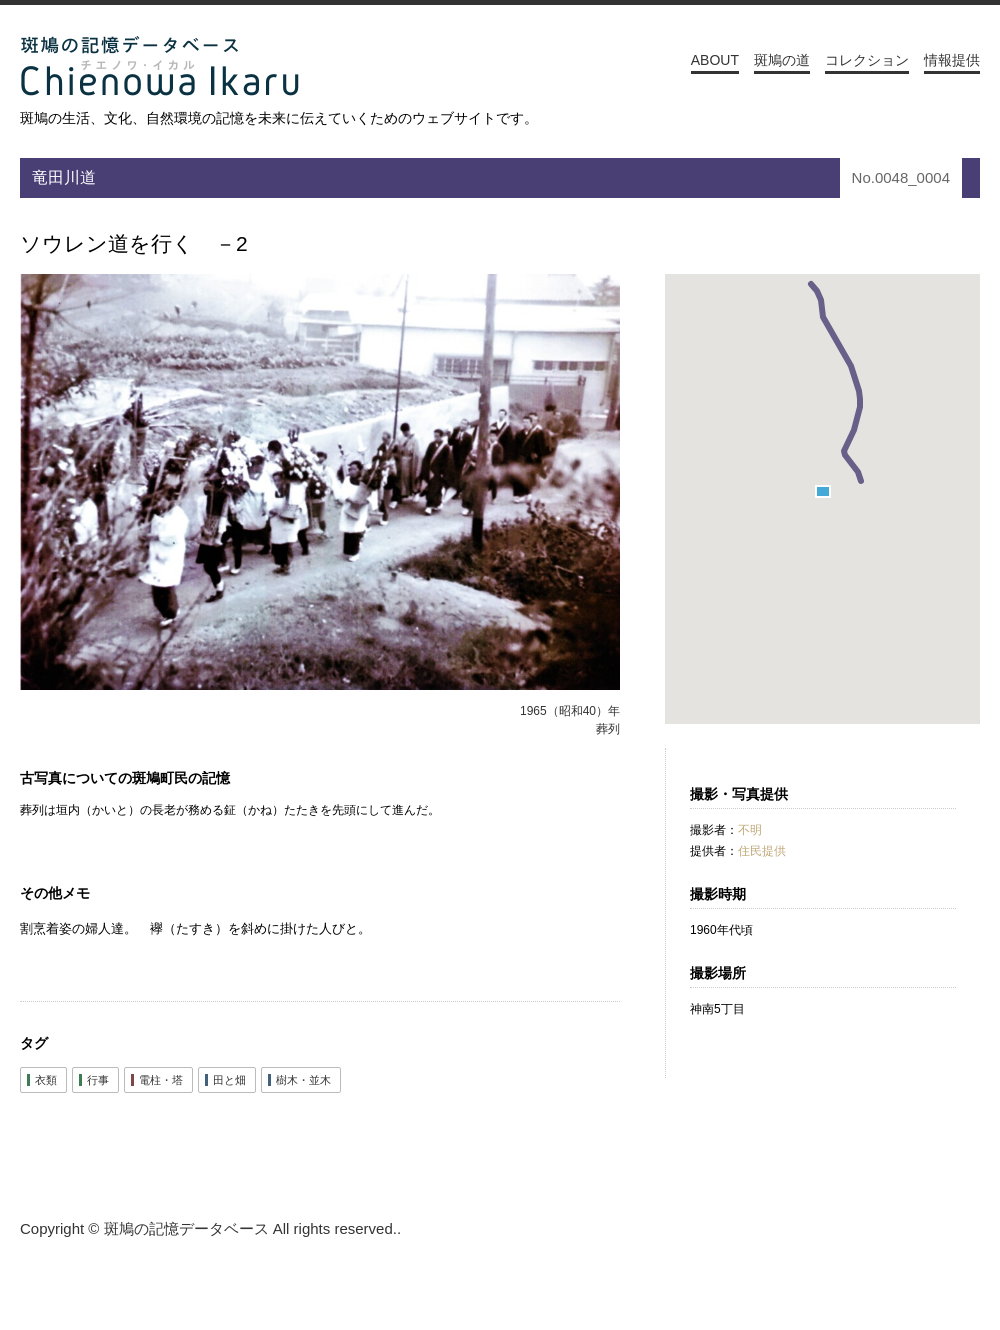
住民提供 (762, 851)
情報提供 (952, 60)
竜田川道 (64, 177)
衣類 (46, 1080)
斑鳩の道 (782, 60)
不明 (750, 830)
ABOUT (715, 60)
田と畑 (229, 1080)
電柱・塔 (161, 1080)
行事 (98, 1080)
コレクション (867, 60)
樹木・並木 (303, 1080)
